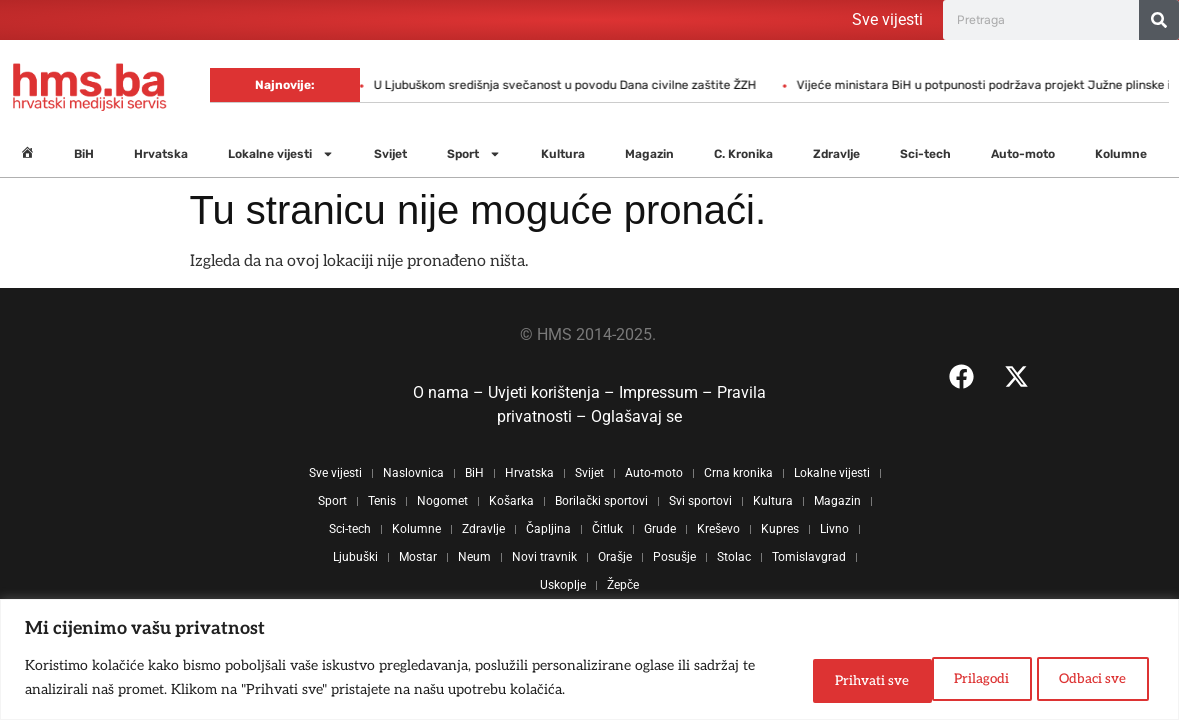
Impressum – (668, 392)
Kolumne (1121, 154)
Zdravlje (836, 154)
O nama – (450, 392)
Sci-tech (925, 154)
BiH (84, 154)
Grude (660, 529)
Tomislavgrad (809, 557)
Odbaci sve (947, 678)
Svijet (390, 154)
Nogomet (442, 501)
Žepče (623, 585)
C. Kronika (743, 154)
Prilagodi (817, 678)
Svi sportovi (700, 501)
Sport (474, 154)
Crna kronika (738, 473)
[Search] (1159, 20)
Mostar (418, 557)
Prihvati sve (1086, 678)
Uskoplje (563, 585)
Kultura (563, 154)
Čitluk (607, 529)
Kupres (780, 529)
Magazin (649, 154)
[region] (589, 660)
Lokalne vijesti (281, 154)
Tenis (382, 501)
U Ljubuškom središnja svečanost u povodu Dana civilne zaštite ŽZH (413, 85)
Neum (474, 557)
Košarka (511, 501)
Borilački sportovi (601, 501)
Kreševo (718, 529)
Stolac (734, 557)
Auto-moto (1023, 154)
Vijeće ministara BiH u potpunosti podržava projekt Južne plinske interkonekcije (870, 85)
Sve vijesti (887, 19)
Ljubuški (355, 557)
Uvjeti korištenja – (553, 392)
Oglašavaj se (636, 416)
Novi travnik (544, 557)
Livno (834, 529)
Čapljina (548, 529)
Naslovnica (413, 473)
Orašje (615, 557)
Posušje (674, 557)
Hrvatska (161, 154)
